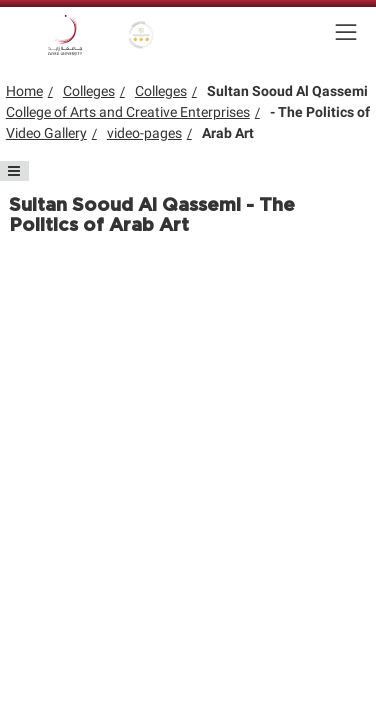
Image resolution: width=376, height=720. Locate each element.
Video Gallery (46, 133)
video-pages (144, 133)
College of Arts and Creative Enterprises (128, 112)
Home (24, 91)
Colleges (89, 91)
